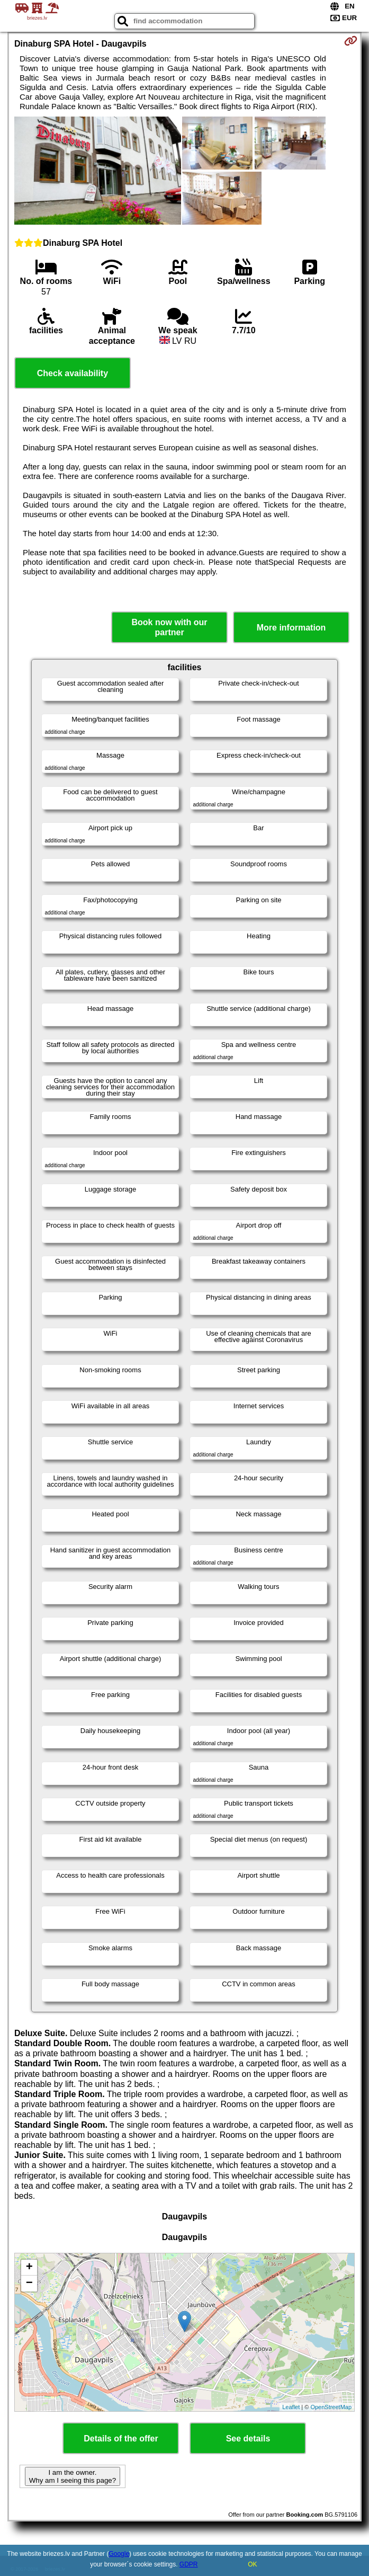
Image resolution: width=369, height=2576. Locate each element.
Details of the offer (121, 2438)
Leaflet (291, 2407)
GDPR (188, 2564)
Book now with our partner (170, 627)
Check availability (72, 373)
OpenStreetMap (331, 2407)
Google (119, 2553)
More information (291, 627)
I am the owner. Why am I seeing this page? (72, 2476)
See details (248, 2438)
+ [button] (29, 2268)
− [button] (29, 2283)
